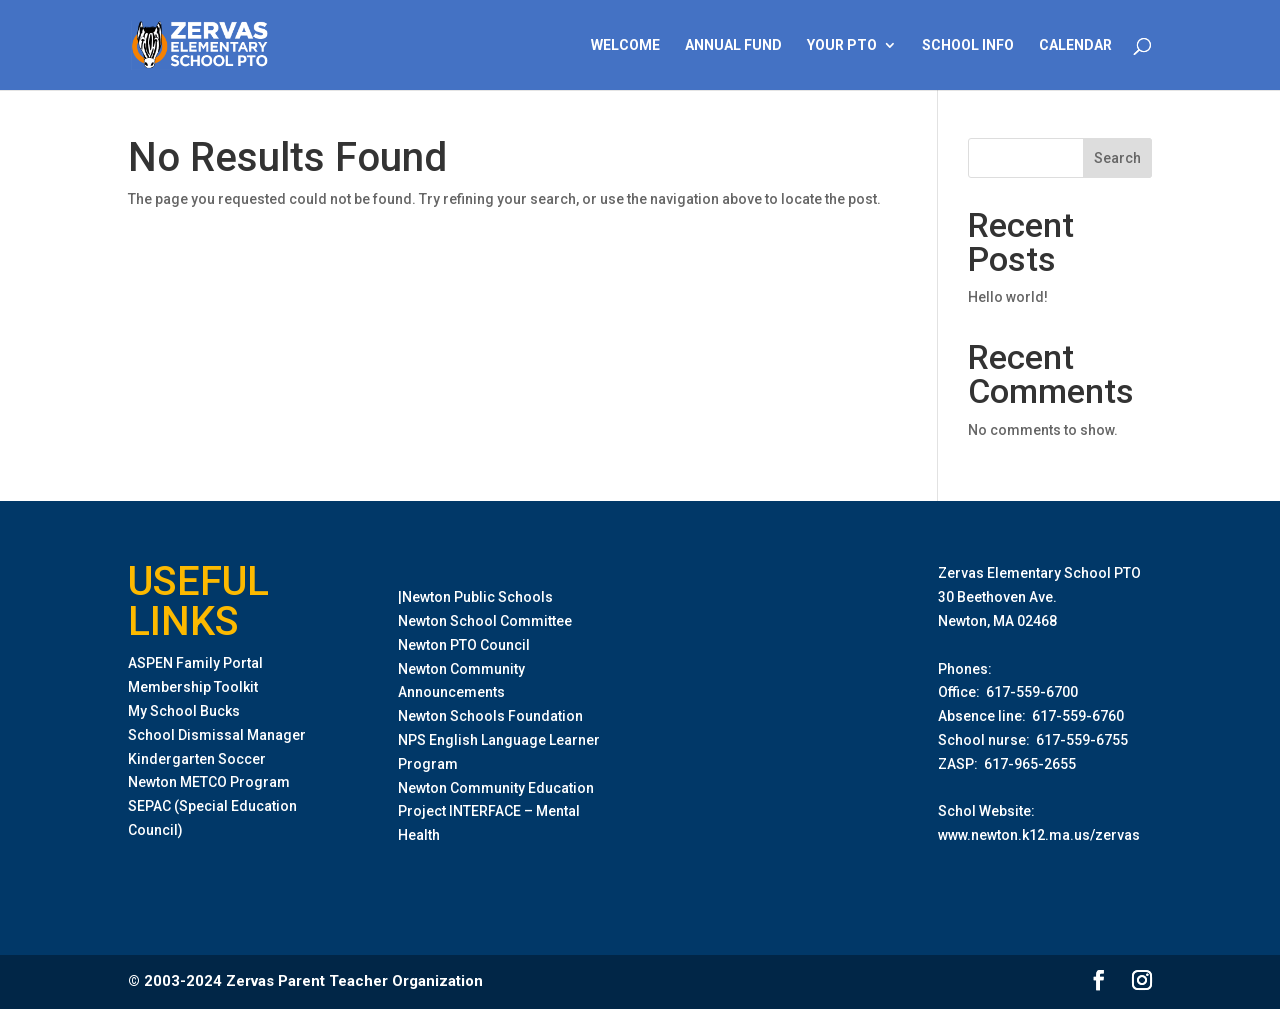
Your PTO (842, 45)
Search (1117, 158)
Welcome (625, 45)
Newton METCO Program (209, 782)
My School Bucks (184, 711)
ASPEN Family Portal (195, 663)
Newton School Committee (485, 621)
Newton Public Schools (477, 597)
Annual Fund (733, 45)
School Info (968, 45)
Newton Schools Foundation (490, 716)
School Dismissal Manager (217, 735)
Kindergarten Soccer (197, 759)
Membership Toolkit (193, 687)
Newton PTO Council (464, 645)
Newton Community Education (496, 788)
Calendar (1075, 45)
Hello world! (1008, 297)
